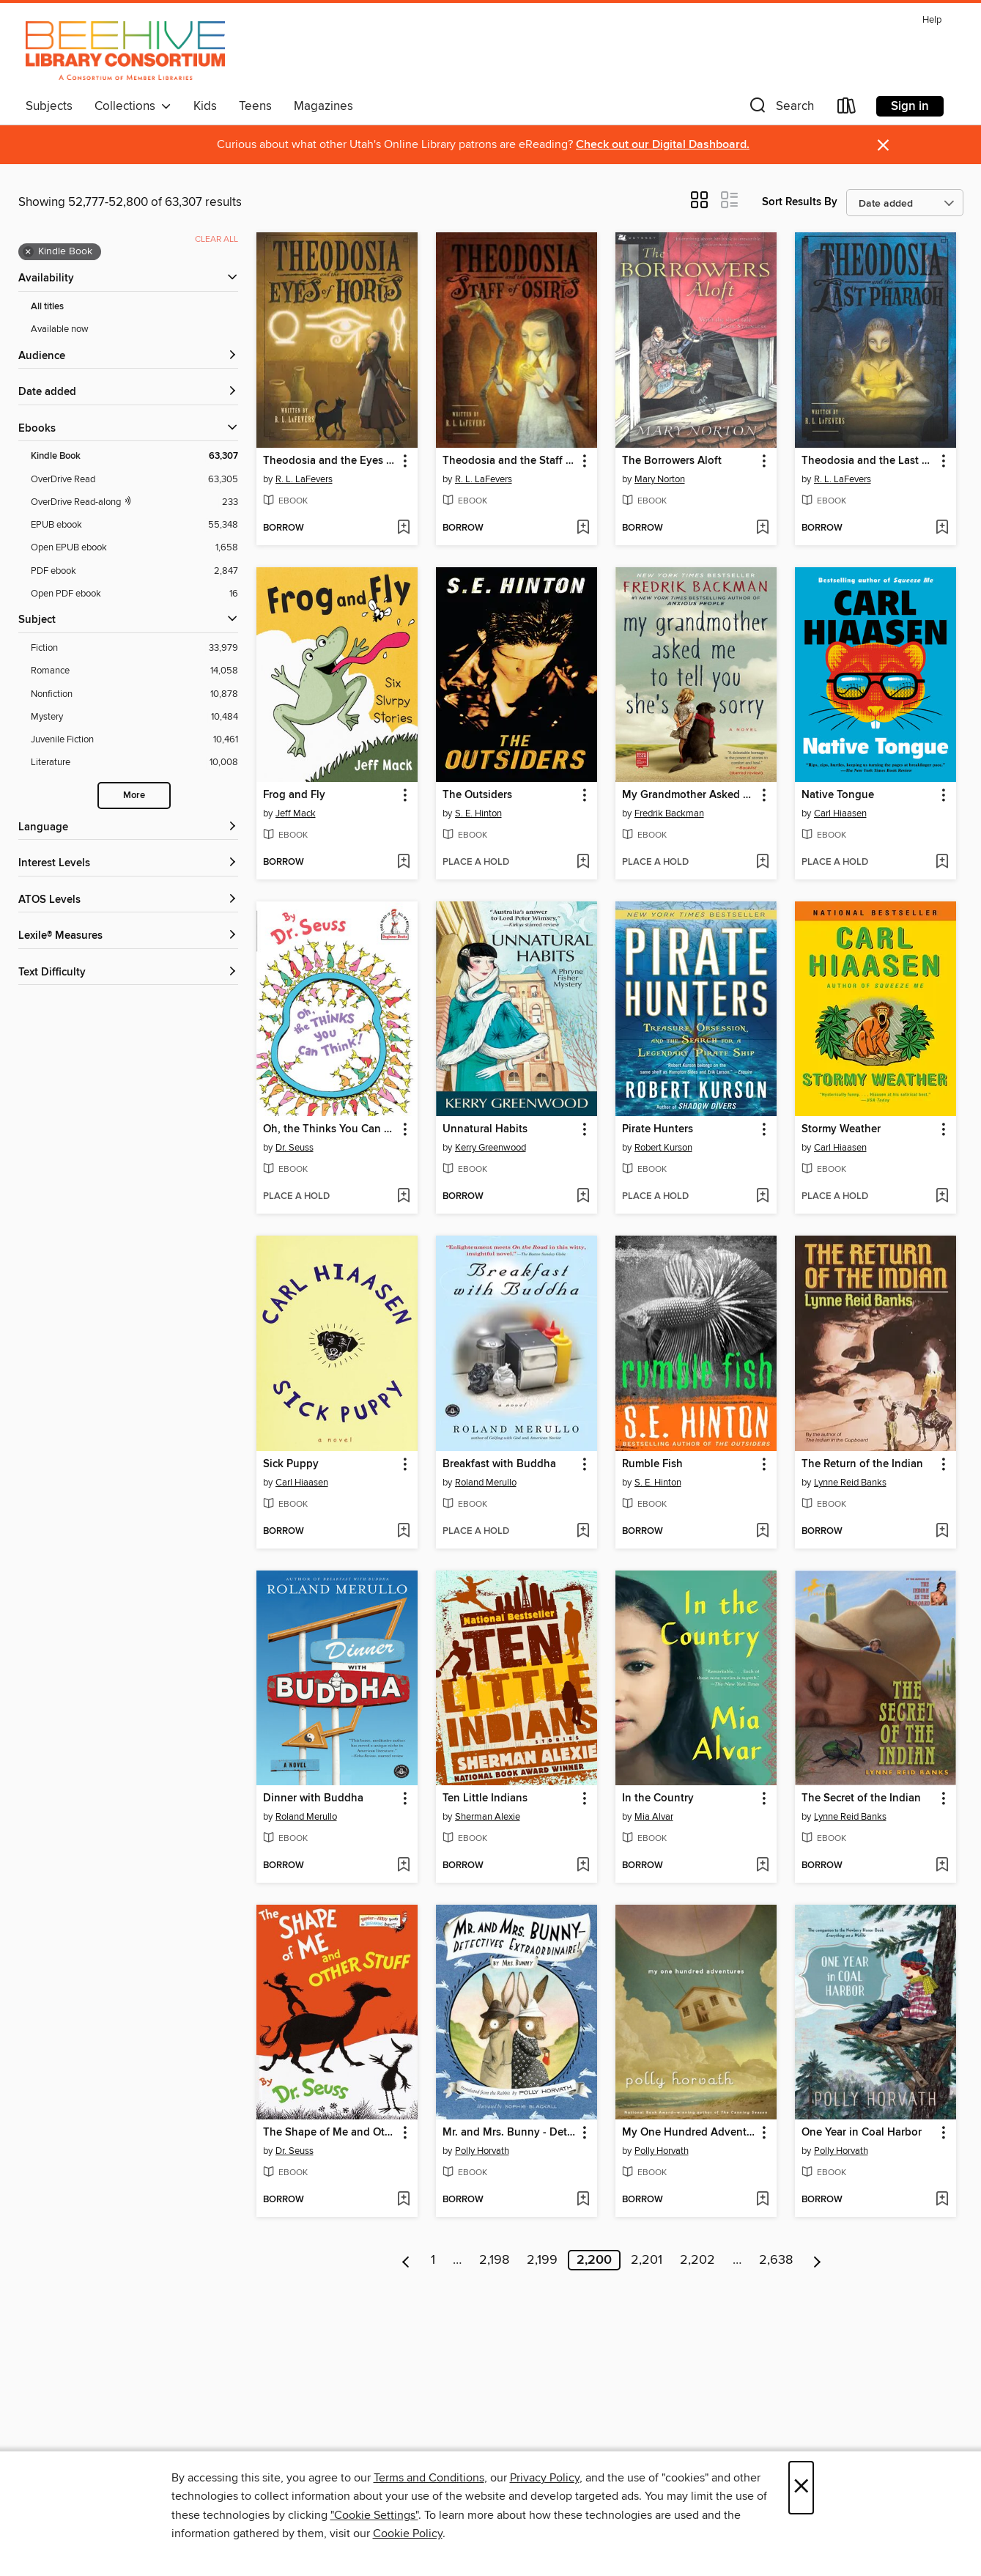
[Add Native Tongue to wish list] (942, 862)
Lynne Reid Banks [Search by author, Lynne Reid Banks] (850, 1482)
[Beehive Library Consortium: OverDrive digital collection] (126, 51)
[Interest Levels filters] (128, 863)
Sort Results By (799, 202)
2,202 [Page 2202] (697, 2260)
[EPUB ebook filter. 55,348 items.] (134, 525)
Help (931, 20)
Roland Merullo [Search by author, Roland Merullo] (486, 1482)
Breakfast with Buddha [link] (499, 1464)
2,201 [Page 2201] (646, 2260)
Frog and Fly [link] (294, 795)
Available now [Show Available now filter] (60, 329)
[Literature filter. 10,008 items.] (134, 762)
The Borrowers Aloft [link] (672, 461)
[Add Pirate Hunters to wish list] (762, 1196)
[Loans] (847, 109)
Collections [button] (133, 106)
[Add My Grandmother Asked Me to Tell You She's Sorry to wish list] (762, 862)
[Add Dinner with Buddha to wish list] (403, 1865)
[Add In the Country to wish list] (762, 1865)
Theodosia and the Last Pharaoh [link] (869, 461)
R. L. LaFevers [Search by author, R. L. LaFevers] (304, 479)
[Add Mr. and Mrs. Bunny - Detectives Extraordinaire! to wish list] (583, 2200)
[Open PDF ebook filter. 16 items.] (134, 594)
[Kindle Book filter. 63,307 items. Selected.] (134, 456)
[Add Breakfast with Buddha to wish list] (583, 1531)
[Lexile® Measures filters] (128, 936)
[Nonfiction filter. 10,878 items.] (134, 694)
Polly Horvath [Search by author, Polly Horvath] (482, 2151)
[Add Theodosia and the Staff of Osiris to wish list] (583, 528)
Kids (205, 106)
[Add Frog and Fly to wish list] (403, 862)
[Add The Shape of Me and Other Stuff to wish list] (403, 2200)
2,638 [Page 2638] (776, 2260)
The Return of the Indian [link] (862, 1464)
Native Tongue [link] (838, 795)
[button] (780, 109)
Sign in (910, 106)
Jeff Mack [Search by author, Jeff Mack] (295, 813)
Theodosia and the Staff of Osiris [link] (510, 461)
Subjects (49, 106)
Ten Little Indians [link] (485, 1798)
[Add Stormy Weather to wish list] (942, 1196)
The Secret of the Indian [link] (861, 1798)
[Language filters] (128, 827)
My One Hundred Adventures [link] (689, 2132)
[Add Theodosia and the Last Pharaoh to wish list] (942, 528)
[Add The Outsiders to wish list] (583, 862)
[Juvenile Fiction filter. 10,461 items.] (134, 740)
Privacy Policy (545, 2477)
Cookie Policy (408, 2533)
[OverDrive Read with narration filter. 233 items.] (134, 502)
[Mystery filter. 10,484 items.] (134, 717)
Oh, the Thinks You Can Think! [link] (330, 1129)
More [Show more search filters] (134, 795)
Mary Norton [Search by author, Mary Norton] (659, 479)
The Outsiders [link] (477, 795)
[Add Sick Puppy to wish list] (403, 1531)
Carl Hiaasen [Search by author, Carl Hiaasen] (840, 813)
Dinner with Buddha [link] (313, 1798)
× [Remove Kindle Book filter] (28, 252)
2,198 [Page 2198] (494, 2260)
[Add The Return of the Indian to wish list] (942, 1531)
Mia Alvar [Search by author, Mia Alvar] (653, 1817)
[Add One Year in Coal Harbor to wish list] (942, 2200)
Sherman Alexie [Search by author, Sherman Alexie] (487, 1817)
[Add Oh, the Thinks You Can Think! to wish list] (403, 1196)
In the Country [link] (658, 1798)
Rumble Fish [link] (652, 1464)
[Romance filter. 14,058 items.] (134, 671)
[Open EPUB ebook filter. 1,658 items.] (134, 548)
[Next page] (817, 2260)
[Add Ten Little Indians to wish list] (583, 1865)
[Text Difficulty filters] (128, 973)
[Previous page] (406, 2260)
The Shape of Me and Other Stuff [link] (330, 2132)
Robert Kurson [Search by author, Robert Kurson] (663, 1148)
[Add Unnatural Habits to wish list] (583, 1196)
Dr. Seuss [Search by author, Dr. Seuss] (294, 1148)
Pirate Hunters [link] (657, 1129)
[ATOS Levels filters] (128, 900)
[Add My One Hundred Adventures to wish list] (762, 2200)
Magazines (323, 106)
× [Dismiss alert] (883, 145)
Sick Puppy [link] (291, 1464)
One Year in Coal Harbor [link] (862, 2132)
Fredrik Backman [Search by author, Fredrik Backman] (669, 813)
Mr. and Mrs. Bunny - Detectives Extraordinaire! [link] (510, 2132)
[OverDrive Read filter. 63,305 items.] (134, 479)
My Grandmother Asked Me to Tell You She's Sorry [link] (689, 795)
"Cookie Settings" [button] (374, 2515)
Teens (255, 106)
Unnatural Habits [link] (485, 1129)
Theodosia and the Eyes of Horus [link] (330, 461)
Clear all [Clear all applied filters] (216, 239)
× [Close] (801, 2487)
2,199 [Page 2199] (542, 2260)
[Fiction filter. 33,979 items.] (134, 648)
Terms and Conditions (429, 2477)
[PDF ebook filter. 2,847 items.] (134, 571)
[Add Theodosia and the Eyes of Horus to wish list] (403, 528)
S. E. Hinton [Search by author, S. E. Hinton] (478, 813)
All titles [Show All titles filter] (47, 306)
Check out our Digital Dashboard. (662, 144)
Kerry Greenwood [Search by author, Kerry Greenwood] (490, 1148)
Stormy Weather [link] (841, 1129)
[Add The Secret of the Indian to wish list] (942, 1865)
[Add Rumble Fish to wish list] (762, 1531)
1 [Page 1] (433, 2260)
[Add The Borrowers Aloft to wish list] (762, 528)
